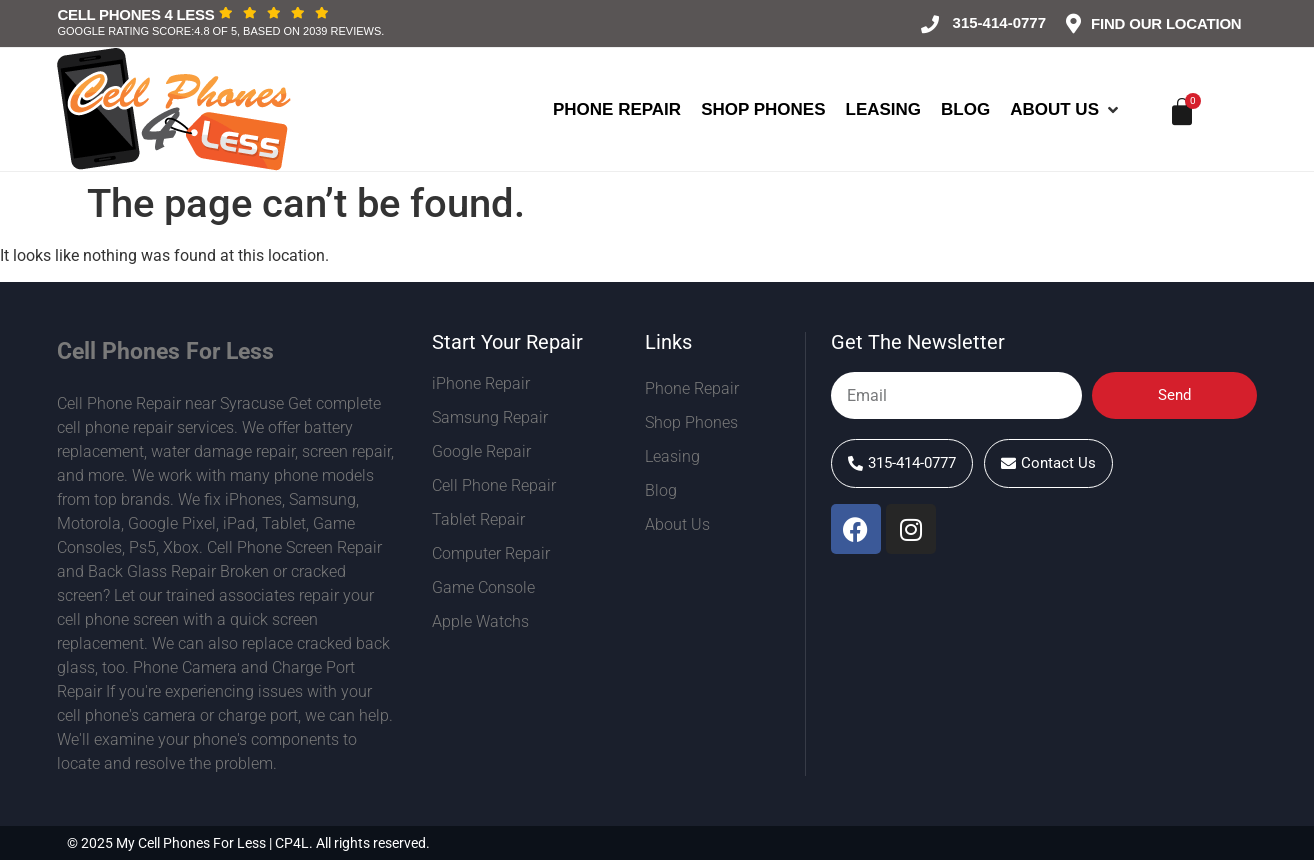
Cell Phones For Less (165, 351)
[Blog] (965, 110)
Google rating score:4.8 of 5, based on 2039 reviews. (221, 31)
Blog (661, 490)
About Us (682, 525)
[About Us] (1066, 110)
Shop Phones (691, 422)
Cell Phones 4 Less (136, 14)
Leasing (672, 456)
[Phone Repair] (617, 110)
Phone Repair (692, 388)
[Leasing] (884, 110)
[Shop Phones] (763, 110)
